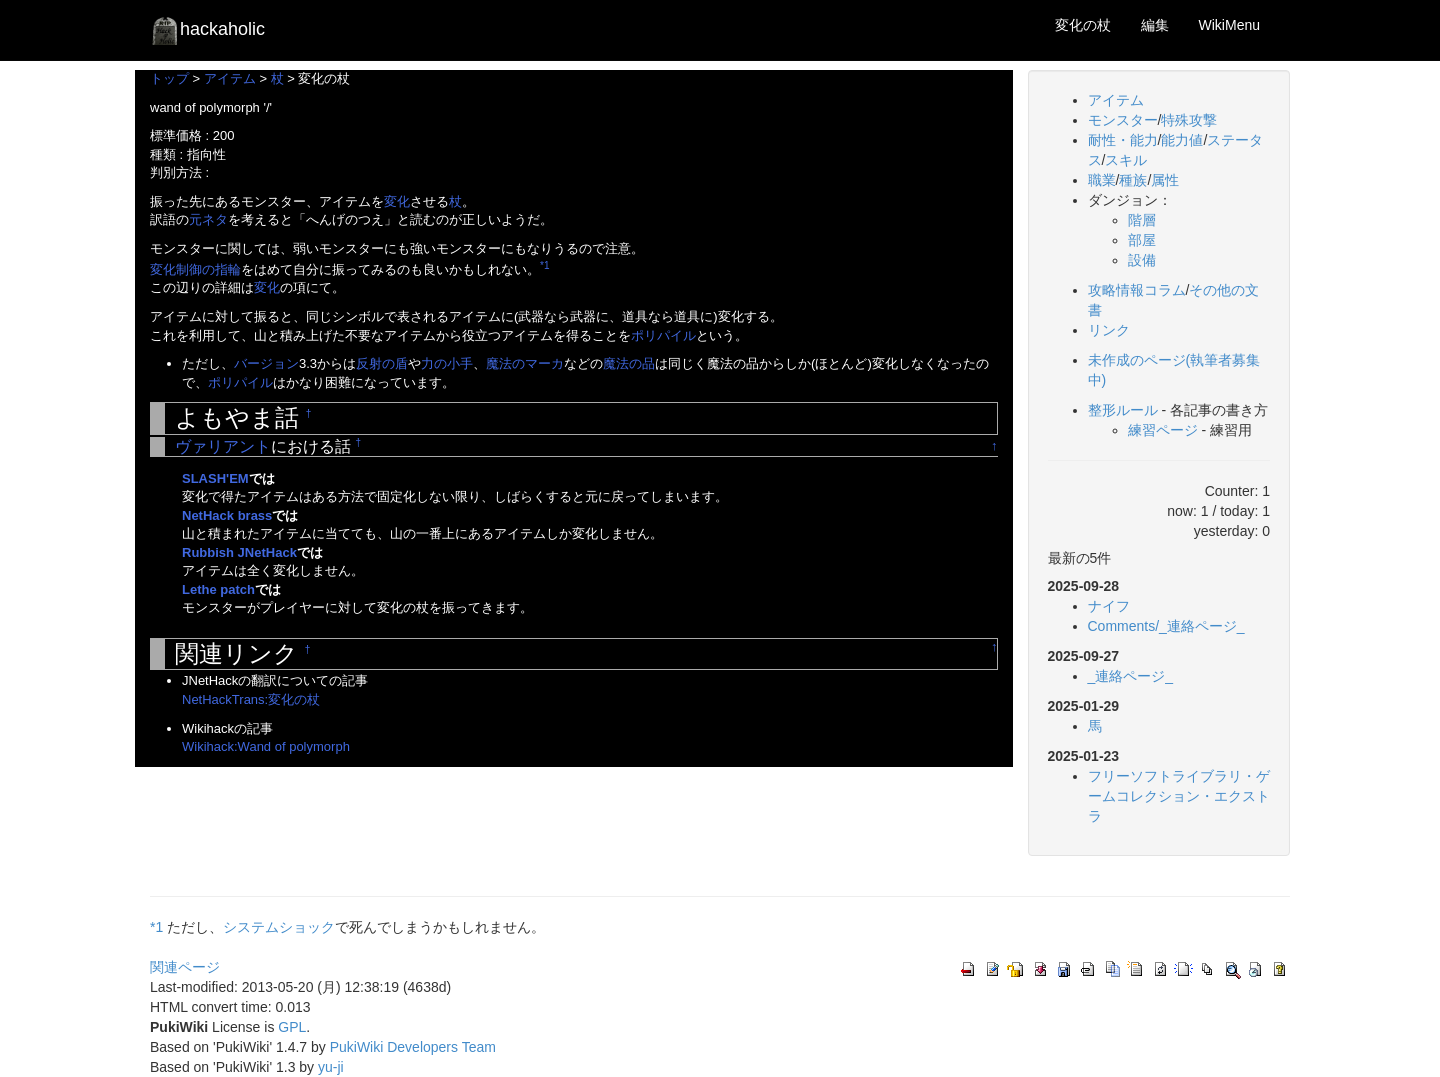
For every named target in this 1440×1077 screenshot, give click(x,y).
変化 (397, 201)
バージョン (266, 363)
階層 (1142, 220)
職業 (1102, 180)
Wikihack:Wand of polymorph (266, 746)
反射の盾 (382, 363)
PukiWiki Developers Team (413, 1047)
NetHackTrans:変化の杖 (251, 699)
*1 (544, 265)
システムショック (279, 927)
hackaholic (207, 30)
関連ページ (185, 967)
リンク (1109, 330)
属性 (1165, 180)
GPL (292, 1027)
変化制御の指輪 (195, 269)
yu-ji (331, 1067)
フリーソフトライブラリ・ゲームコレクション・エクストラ (1179, 796)
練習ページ (1163, 430)
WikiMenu (1229, 25)
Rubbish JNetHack (239, 552)
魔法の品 (629, 363)
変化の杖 (1083, 25)
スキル (1126, 160)
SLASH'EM (215, 478)
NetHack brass (227, 515)
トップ (169, 78)
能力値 (1182, 140)
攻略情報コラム (1137, 290)
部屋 (1142, 240)
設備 (1142, 260)
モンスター (1123, 120)
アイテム (230, 78)
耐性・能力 (1123, 140)
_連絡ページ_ (1131, 676)
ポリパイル (663, 335)
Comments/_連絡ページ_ (1166, 626)
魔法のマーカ (525, 363)
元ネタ (208, 219)
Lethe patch (218, 589)
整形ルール (1123, 410)
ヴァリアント (223, 446)
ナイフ (1109, 606)
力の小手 (447, 363)
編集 (1155, 25)
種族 (1133, 180)
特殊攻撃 (1189, 120)
